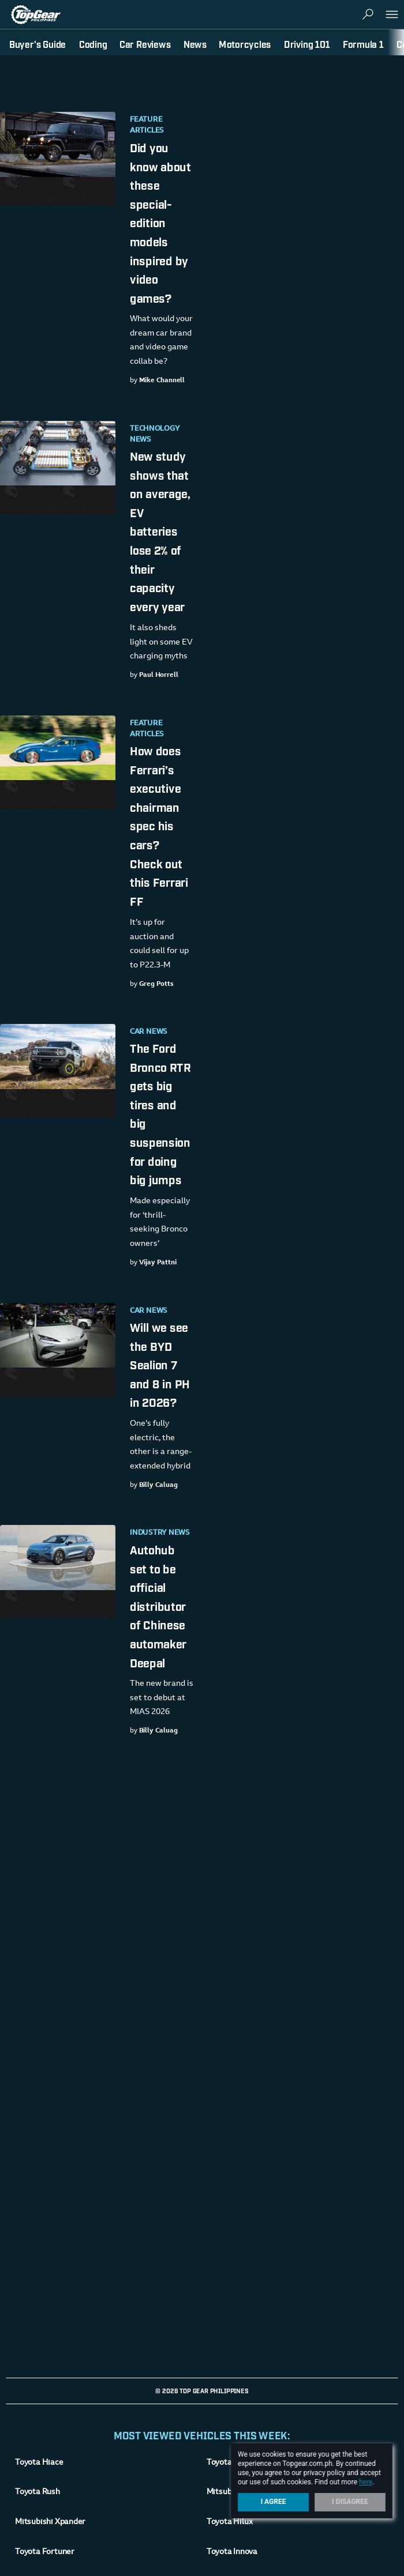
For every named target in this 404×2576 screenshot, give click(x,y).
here (365, 2482)
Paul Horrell (158, 675)
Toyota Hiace (39, 2463)
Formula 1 (363, 44)
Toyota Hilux (230, 2522)
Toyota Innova (232, 2552)
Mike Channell (162, 380)
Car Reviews (144, 44)
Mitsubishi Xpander (50, 2522)
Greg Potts (156, 984)
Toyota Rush (37, 2492)
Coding (93, 44)
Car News (148, 1032)
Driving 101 (307, 44)
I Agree (273, 2502)
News (195, 44)
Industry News (160, 1533)
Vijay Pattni (158, 1262)
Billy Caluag (158, 1485)
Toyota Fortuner (44, 2552)
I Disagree (350, 2502)
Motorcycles (245, 44)
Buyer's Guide (37, 44)
